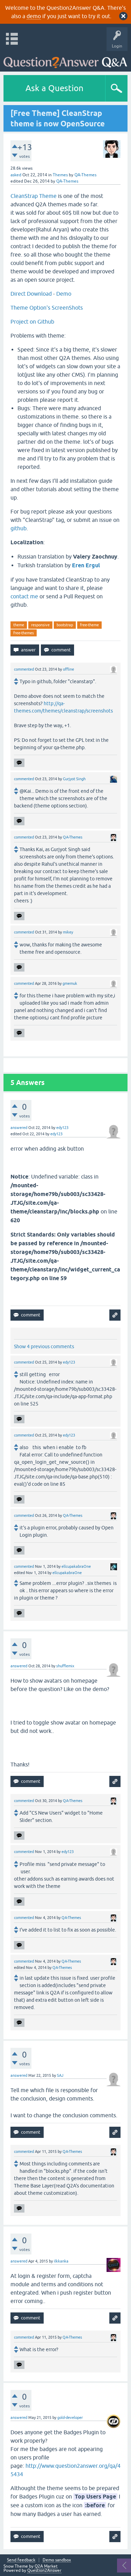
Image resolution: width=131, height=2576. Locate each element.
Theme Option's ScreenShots (46, 307)
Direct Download (31, 293)
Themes (60, 174)
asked (15, 174)
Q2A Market (46, 2566)
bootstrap (65, 625)
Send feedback (21, 2560)
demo (34, 16)
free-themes (23, 633)
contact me (24, 596)
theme (18, 625)
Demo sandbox (57, 2560)
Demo (63, 293)
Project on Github (32, 321)
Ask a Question (54, 88)
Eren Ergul (86, 565)
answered (18, 1127)
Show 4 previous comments (44, 1346)
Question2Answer (44, 2570)
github (18, 528)
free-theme (89, 625)
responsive (40, 625)
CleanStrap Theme (33, 196)
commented (24, 669)
